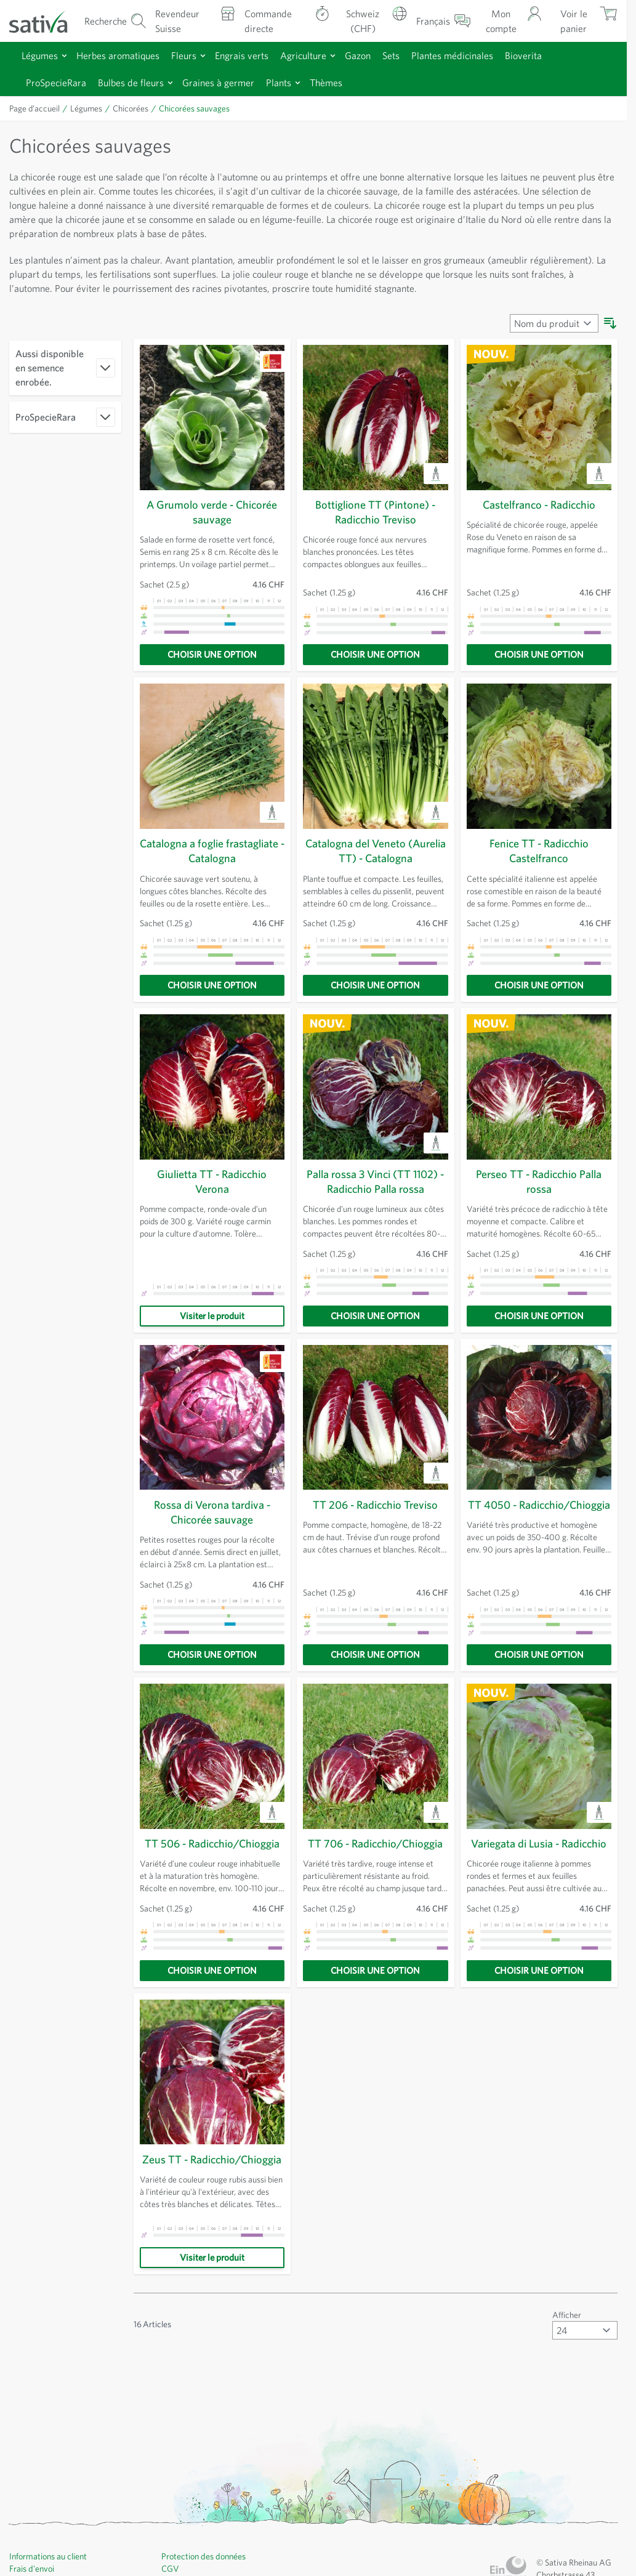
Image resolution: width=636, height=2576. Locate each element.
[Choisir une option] (212, 652)
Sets (412, 53)
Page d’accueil (37, 106)
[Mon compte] (515, 20)
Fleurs (194, 53)
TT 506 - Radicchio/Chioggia (212, 1841)
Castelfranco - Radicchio (538, 503)
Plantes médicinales (477, 53)
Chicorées (137, 106)
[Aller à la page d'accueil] (44, 20)
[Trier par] (552, 321)
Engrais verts (255, 53)
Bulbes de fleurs (140, 80)
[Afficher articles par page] (585, 2356)
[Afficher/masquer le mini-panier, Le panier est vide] (585, 20)
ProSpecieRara (59, 80)
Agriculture (319, 53)
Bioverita (552, 53)
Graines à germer (231, 80)
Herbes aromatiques (125, 53)
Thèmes (345, 80)
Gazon (375, 53)
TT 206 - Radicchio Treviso (375, 1502)
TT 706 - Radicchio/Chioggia (375, 1841)
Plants (295, 80)
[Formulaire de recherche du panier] (114, 20)
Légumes (42, 53)
